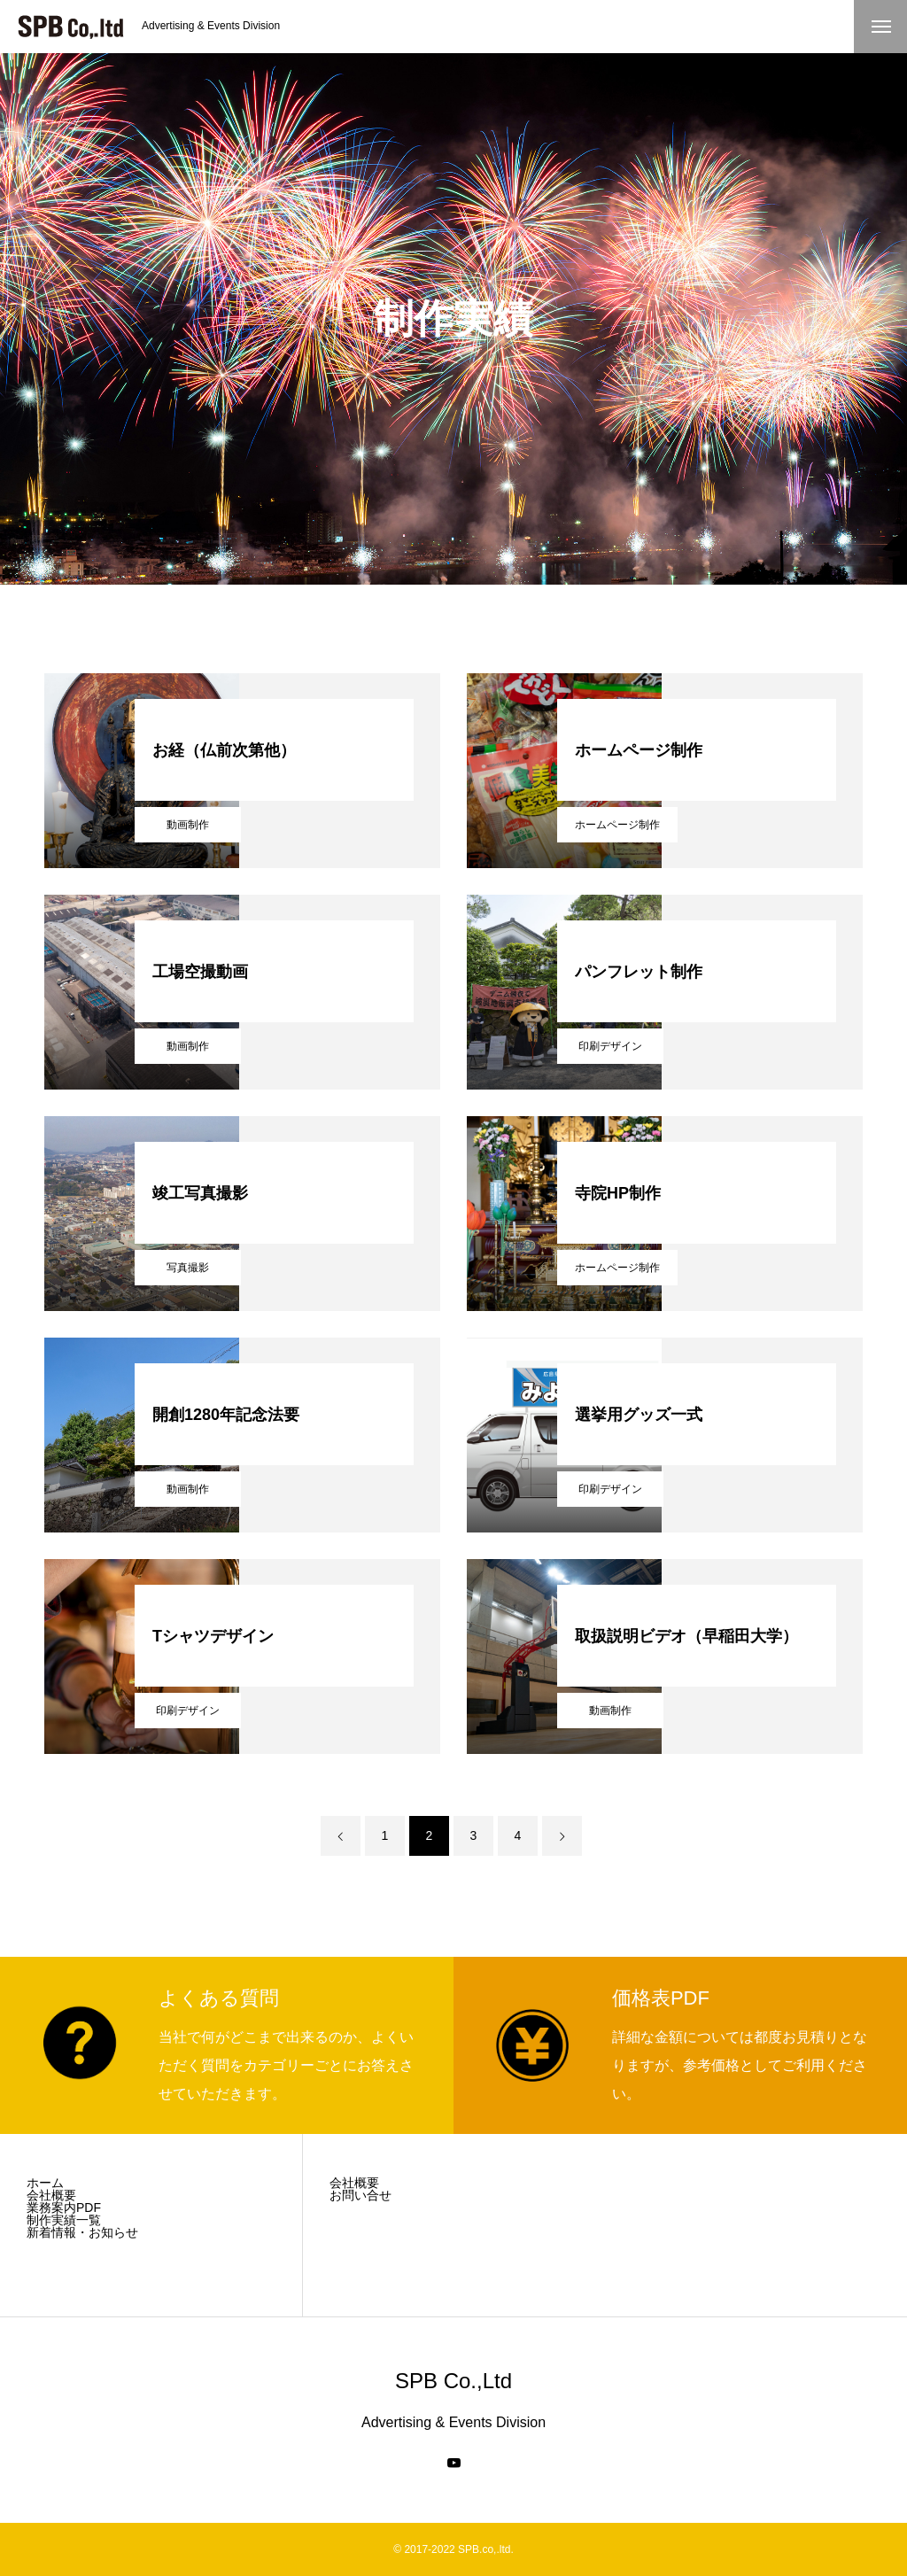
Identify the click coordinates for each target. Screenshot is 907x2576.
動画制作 (188, 825)
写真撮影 (188, 1267)
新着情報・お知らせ (82, 2232)
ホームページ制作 (617, 825)
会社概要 (51, 2195)
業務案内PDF (64, 2207)
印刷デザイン (610, 1046)
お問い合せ (360, 2195)
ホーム (45, 2182)
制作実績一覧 (64, 2220)
